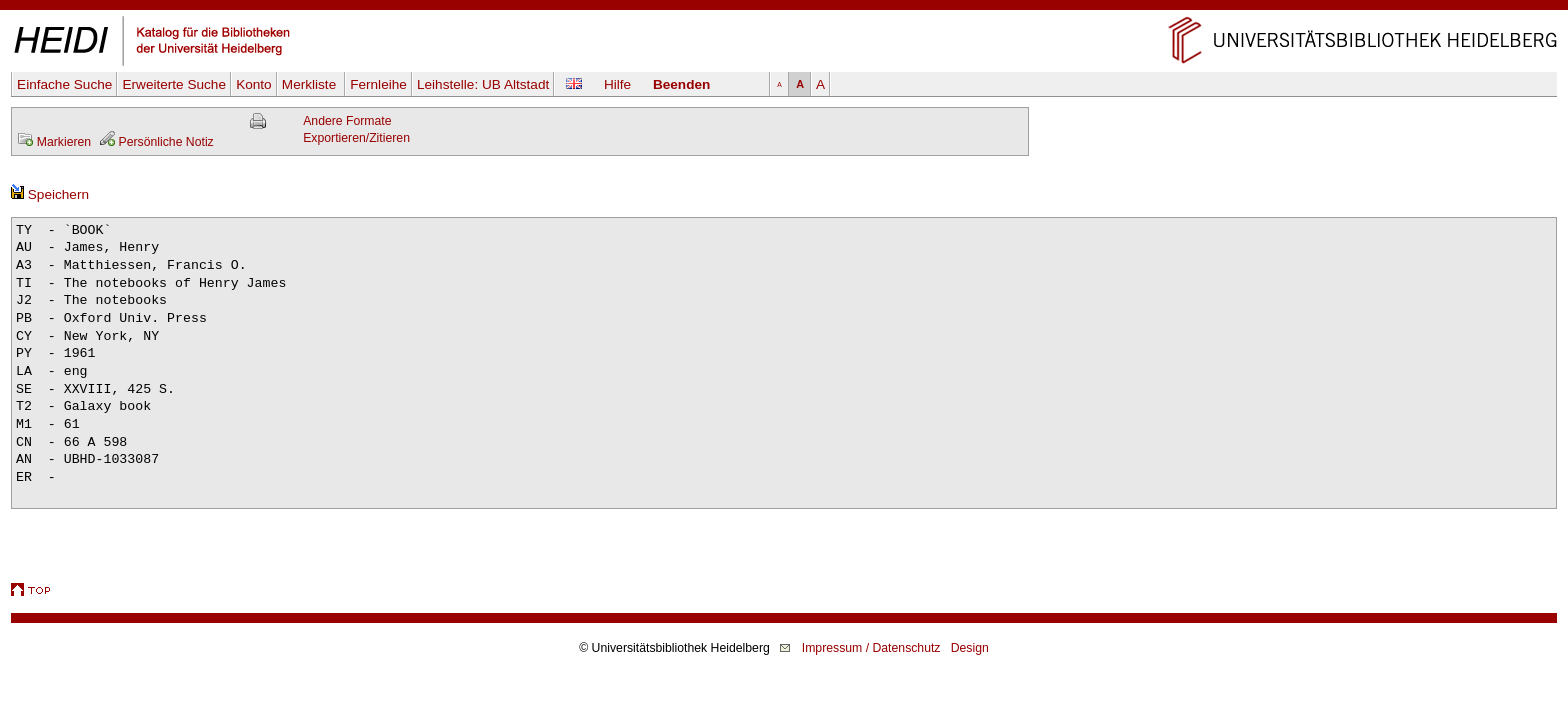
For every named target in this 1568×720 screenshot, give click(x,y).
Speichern (50, 194)
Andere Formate (347, 121)
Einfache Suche (64, 84)
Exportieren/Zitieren (356, 138)
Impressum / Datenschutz (871, 648)
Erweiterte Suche (174, 84)
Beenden (681, 84)
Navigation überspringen (784, 8)
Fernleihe (378, 84)
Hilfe (617, 84)
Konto (254, 84)
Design (970, 648)
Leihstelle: (483, 84)
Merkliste (311, 84)
